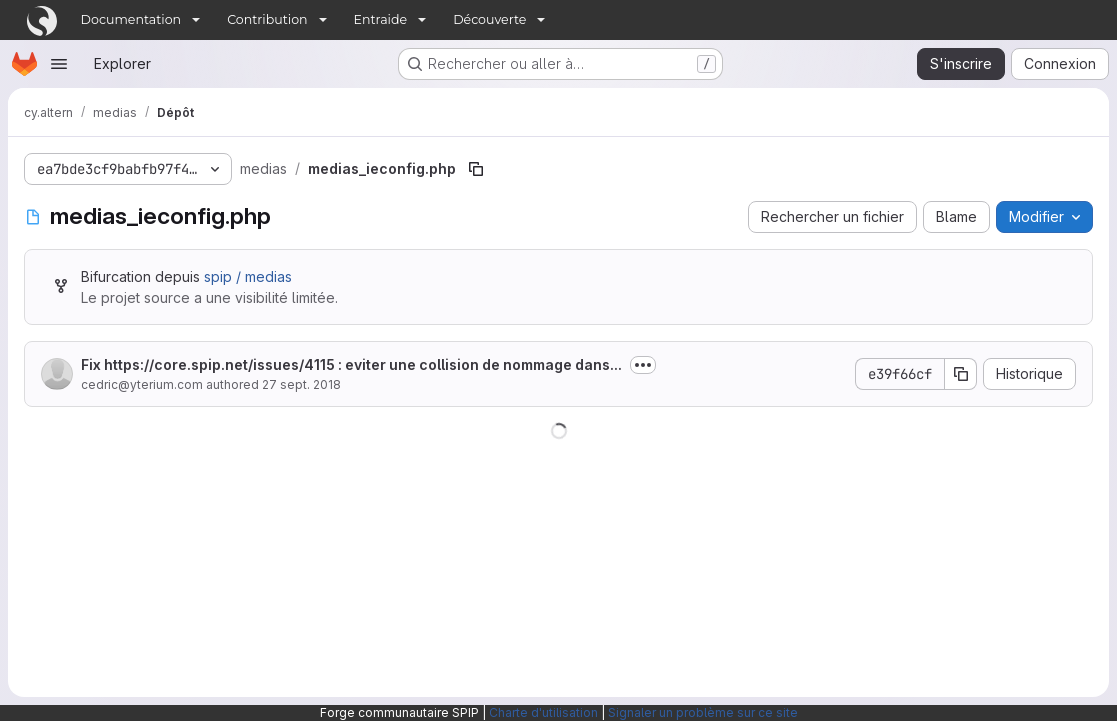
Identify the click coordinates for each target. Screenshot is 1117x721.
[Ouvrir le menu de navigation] (59, 64)
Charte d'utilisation (543, 712)
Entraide (381, 19)
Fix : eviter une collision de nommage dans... (351, 364)
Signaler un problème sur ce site (703, 712)
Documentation (131, 19)
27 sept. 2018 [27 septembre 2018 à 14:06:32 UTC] (301, 384)
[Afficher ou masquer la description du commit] (643, 365)
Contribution (267, 19)
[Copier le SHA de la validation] (961, 374)
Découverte (489, 19)
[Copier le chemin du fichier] (476, 169)
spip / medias (248, 276)
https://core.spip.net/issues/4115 (219, 364)
